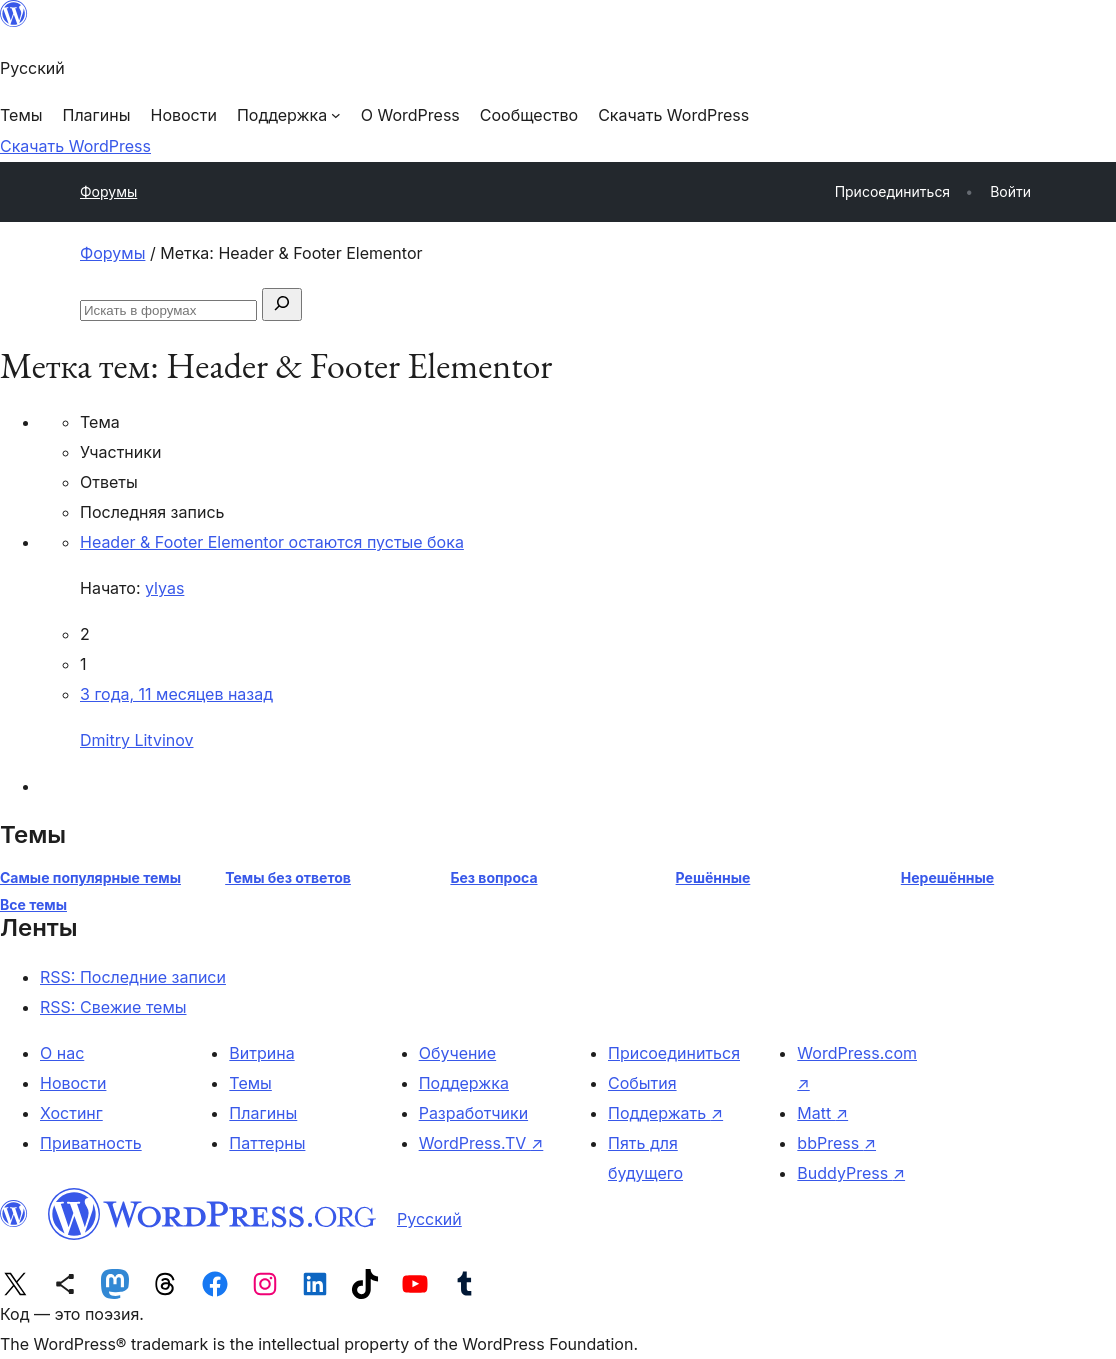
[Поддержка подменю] (289, 115)
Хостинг (71, 1113)
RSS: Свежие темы (113, 1007)
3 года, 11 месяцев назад (176, 694)
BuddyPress (851, 1173)
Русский (429, 1219)
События (642, 1083)
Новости (73, 1083)
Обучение (458, 1053)
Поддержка (464, 1083)
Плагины (263, 1113)
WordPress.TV (481, 1143)
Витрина (261, 1053)
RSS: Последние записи (133, 977)
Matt (822, 1113)
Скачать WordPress (75, 146)
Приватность (91, 1143)
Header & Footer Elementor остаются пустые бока (272, 542)
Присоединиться (674, 1053)
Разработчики (473, 1113)
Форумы (108, 191)
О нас (62, 1053)
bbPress (836, 1143)
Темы (250, 1083)
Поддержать (665, 1113)
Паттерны (267, 1143)
